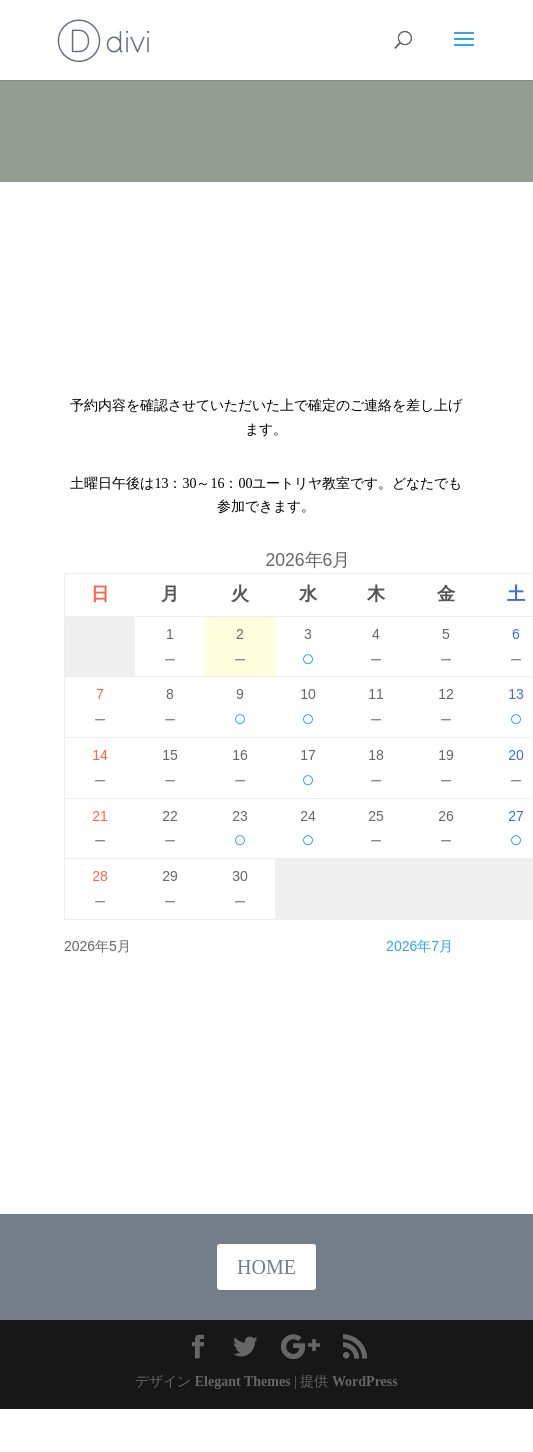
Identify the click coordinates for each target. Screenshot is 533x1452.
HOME (266, 1267)
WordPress (365, 1381)
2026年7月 (419, 946)
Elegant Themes (243, 1381)
